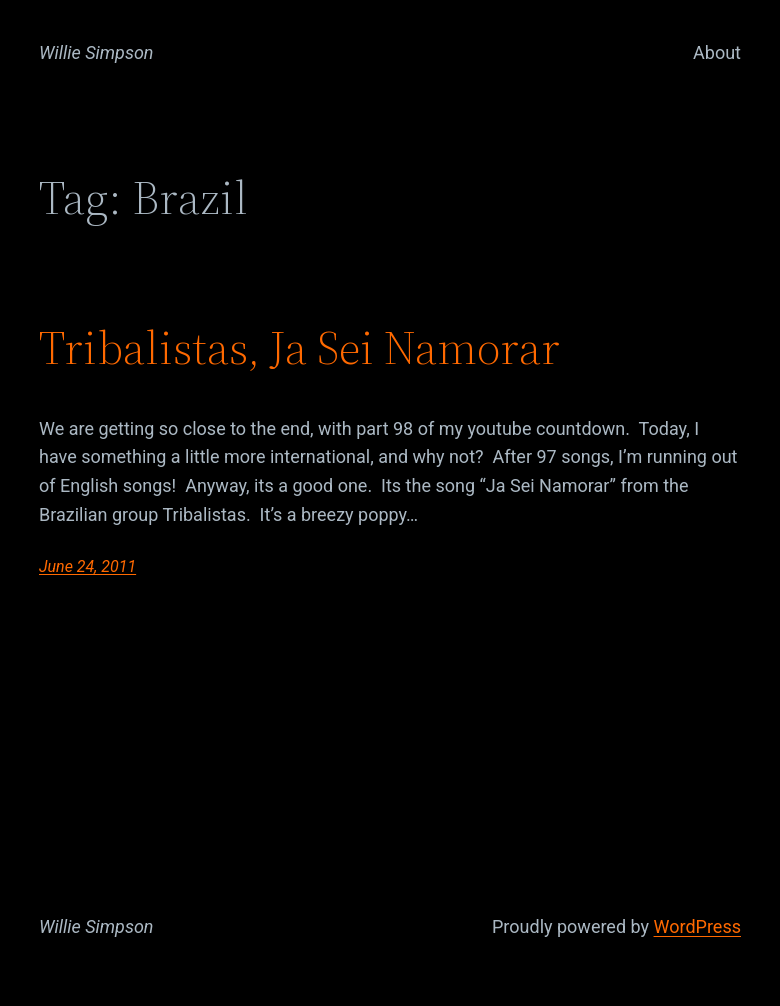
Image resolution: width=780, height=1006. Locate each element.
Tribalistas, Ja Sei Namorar (299, 349)
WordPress (697, 926)
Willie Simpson (96, 52)
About (717, 52)
